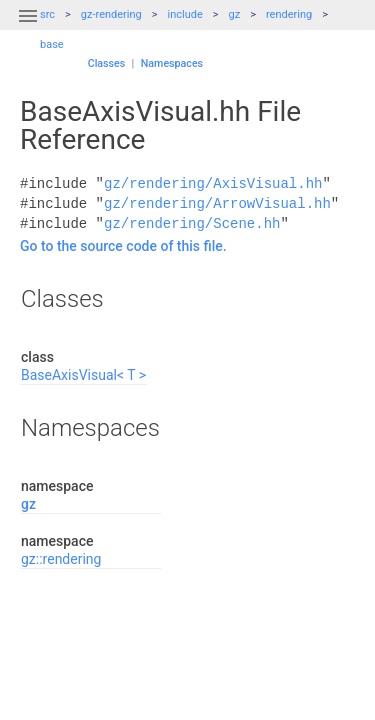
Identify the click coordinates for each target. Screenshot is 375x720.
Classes (107, 63)
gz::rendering (61, 559)
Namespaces (172, 63)
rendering (289, 14)
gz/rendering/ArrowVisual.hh (217, 203)
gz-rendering (111, 14)
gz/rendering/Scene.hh (192, 223)
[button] (28, 28)
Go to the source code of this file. (123, 246)
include (185, 14)
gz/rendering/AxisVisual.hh (213, 183)
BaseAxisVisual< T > (83, 375)
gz (235, 14)
